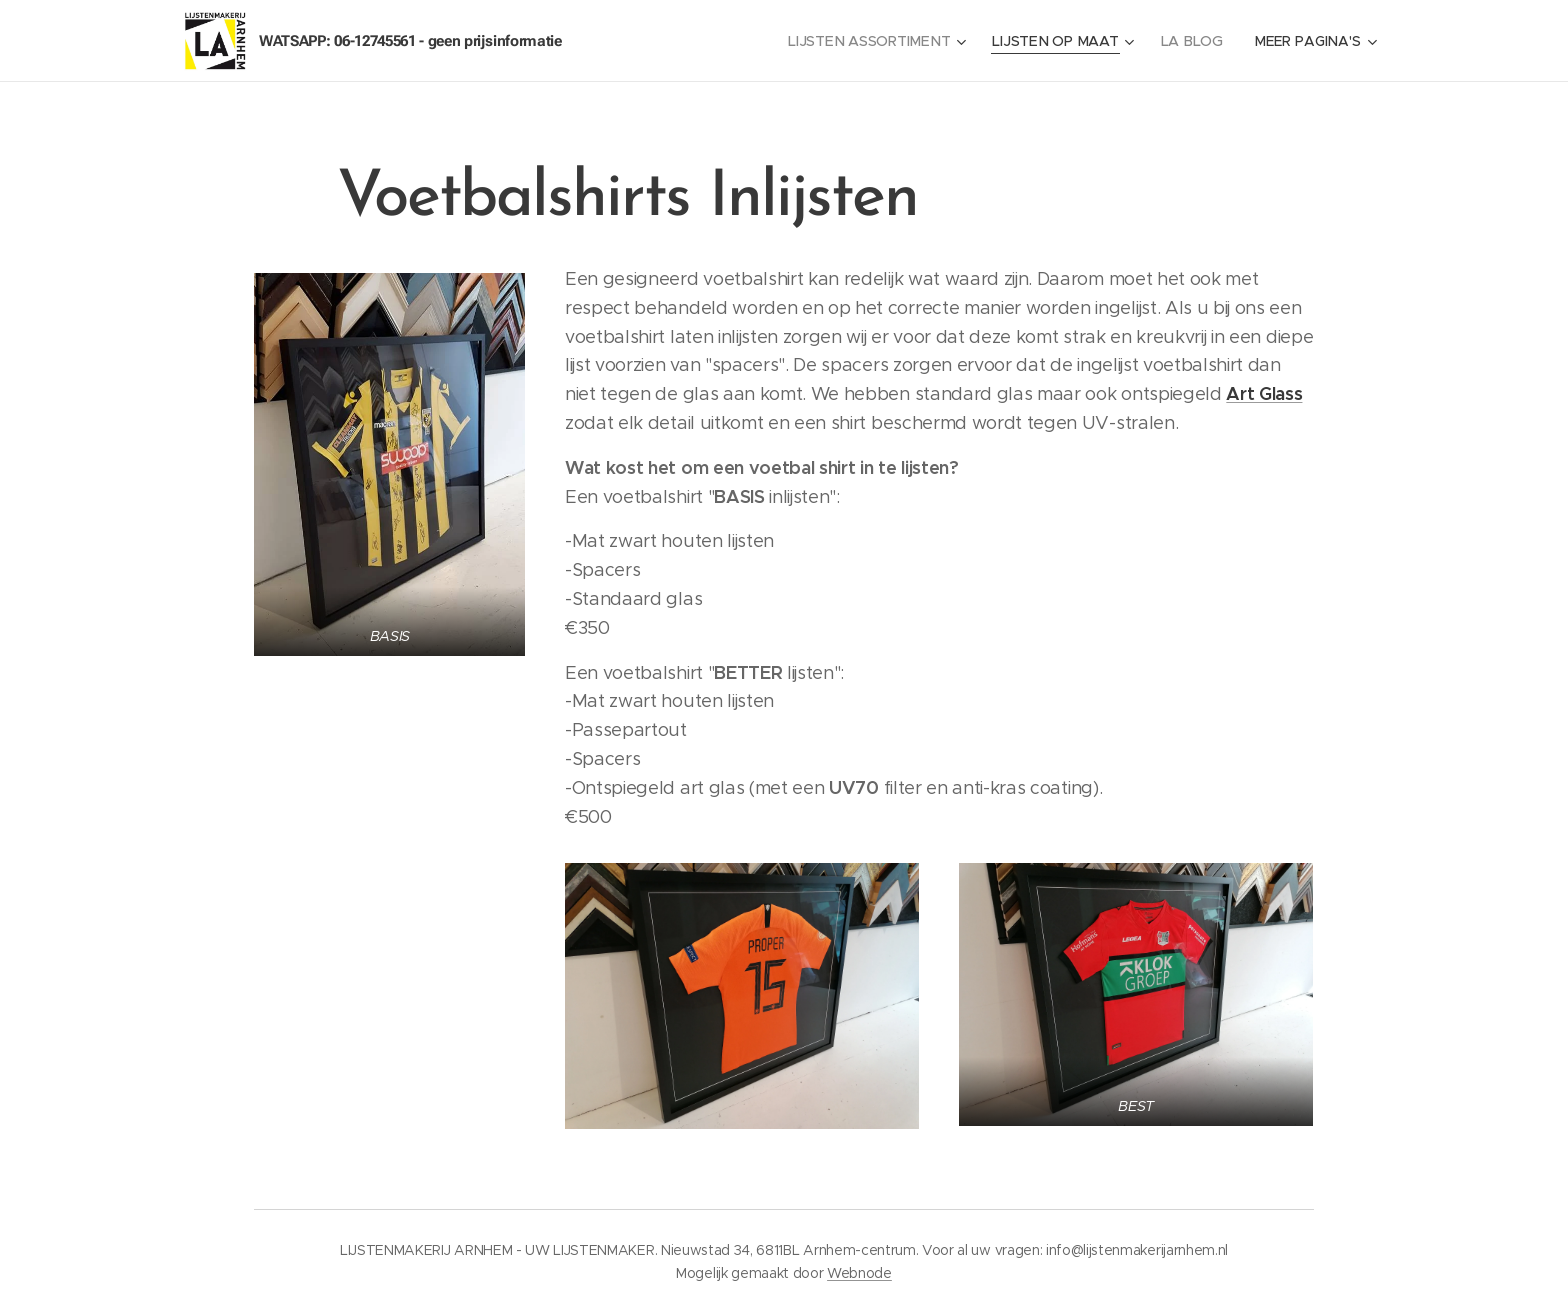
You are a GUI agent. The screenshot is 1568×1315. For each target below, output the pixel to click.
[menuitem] (881, 41)
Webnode (859, 1273)
